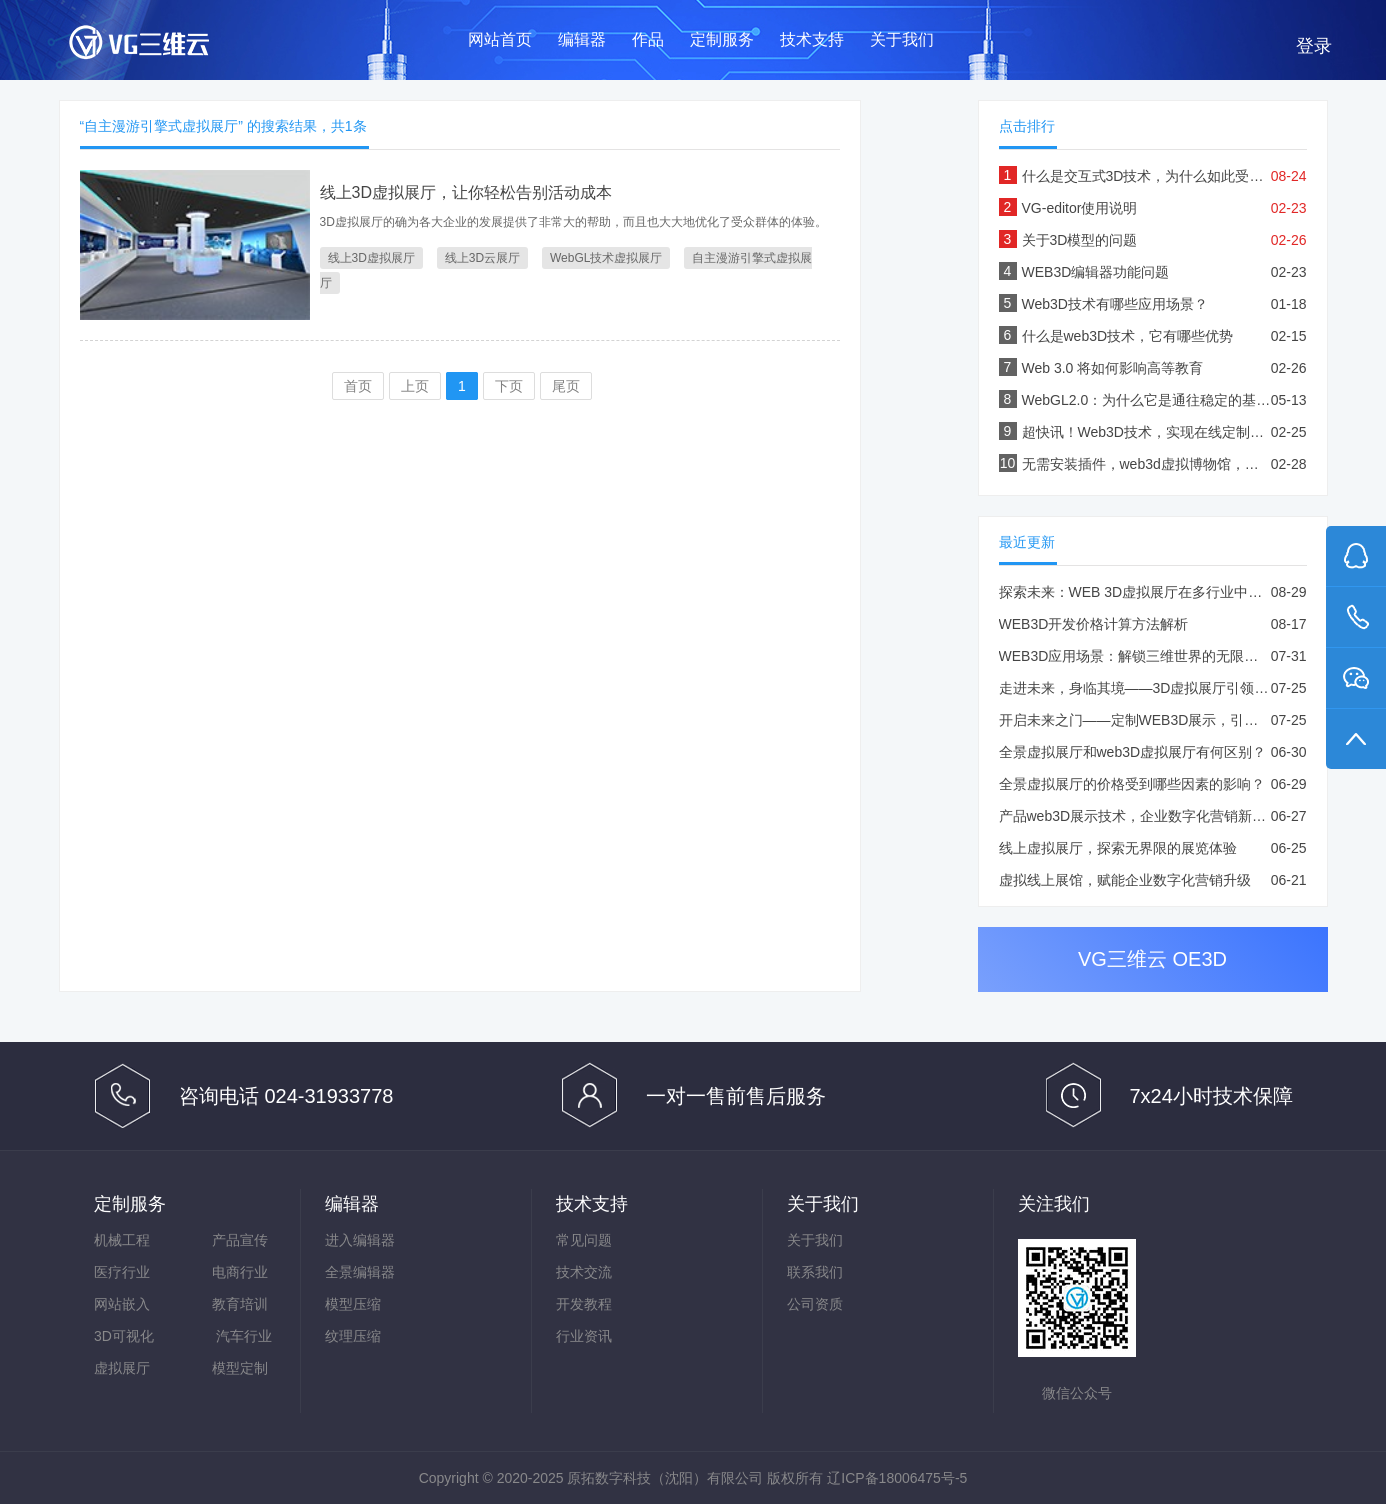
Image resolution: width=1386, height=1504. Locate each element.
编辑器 (582, 39)
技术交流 (584, 1272)
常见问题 (584, 1240)
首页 (358, 386)
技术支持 (812, 39)
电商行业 (240, 1272)
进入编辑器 (360, 1240)
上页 (415, 386)
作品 (648, 39)
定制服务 (722, 39)
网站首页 (500, 39)
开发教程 (584, 1304)
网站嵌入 (122, 1304)
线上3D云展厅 (482, 258)
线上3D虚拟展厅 (371, 258)
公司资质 (815, 1304)
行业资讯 (584, 1336)
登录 (1314, 46)
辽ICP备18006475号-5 (897, 1478)
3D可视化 (124, 1336)
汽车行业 (244, 1336)
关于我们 (902, 39)
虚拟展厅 (122, 1368)
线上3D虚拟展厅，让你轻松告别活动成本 (466, 192)
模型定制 (240, 1368)
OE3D (1199, 959)
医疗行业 (122, 1272)
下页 (509, 386)
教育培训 (240, 1304)
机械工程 (122, 1240)
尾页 (566, 386)
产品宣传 (240, 1240)
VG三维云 (159, 46)
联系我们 (815, 1272)
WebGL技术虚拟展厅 (606, 258)
